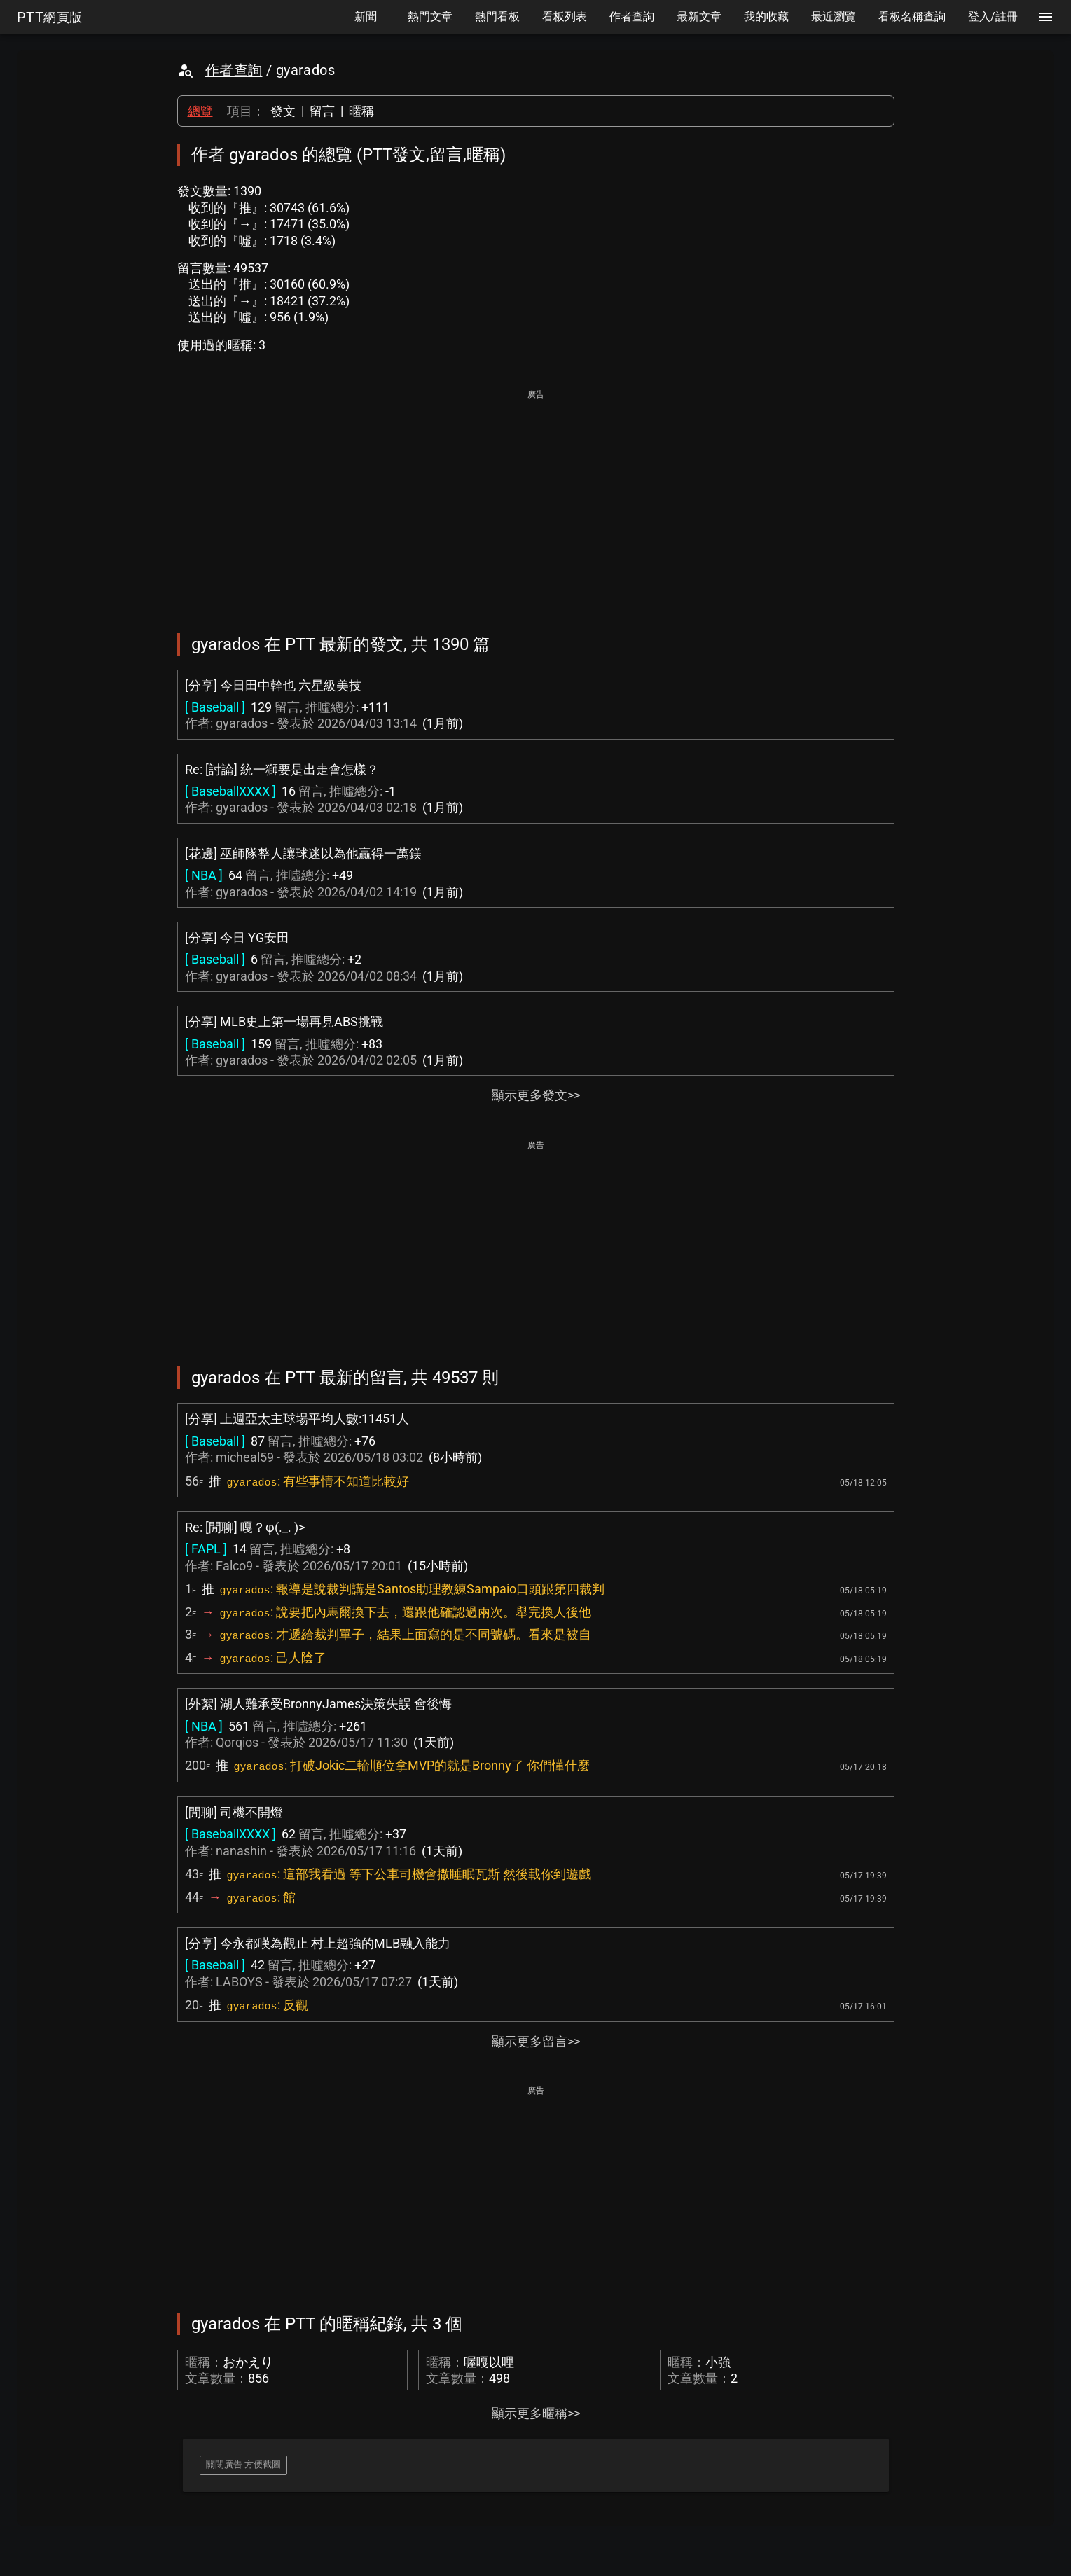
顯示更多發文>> (536, 1095)
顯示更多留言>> (536, 2041)
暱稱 (361, 111)
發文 (283, 111)
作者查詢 (234, 70)
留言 (322, 111)
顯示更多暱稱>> (536, 2413)
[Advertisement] (535, 501)
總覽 (200, 111)
